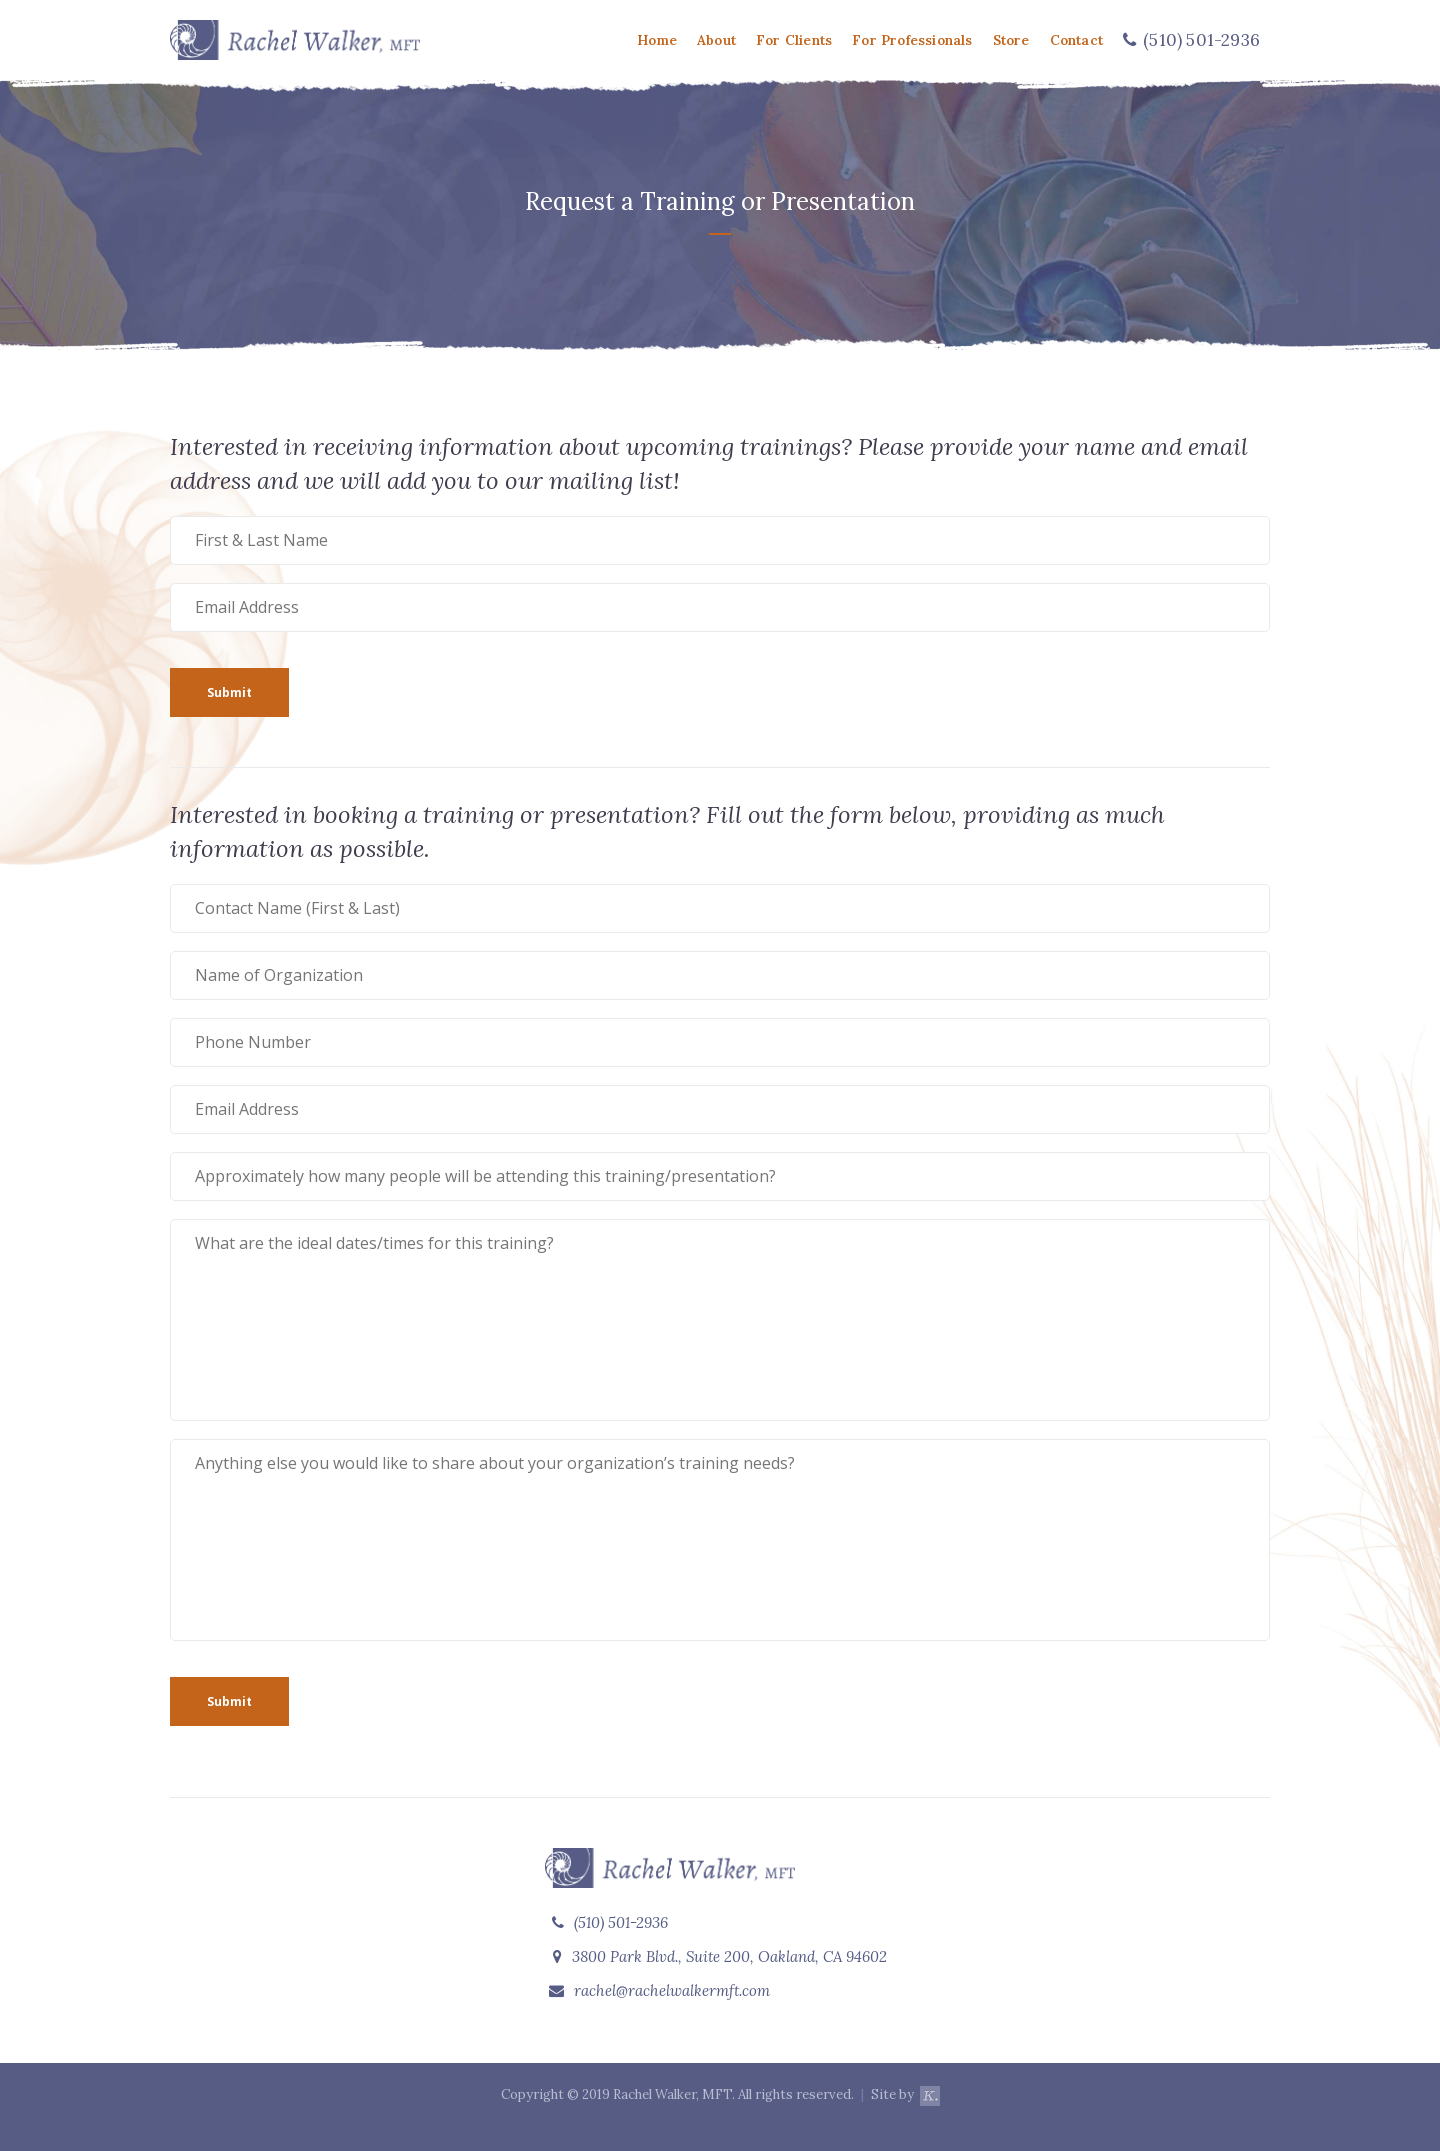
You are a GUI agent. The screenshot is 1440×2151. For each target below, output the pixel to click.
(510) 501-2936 (610, 1922)
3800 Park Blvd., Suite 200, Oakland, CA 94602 (720, 1956)
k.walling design (930, 2105)
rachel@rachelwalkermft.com (672, 1990)
